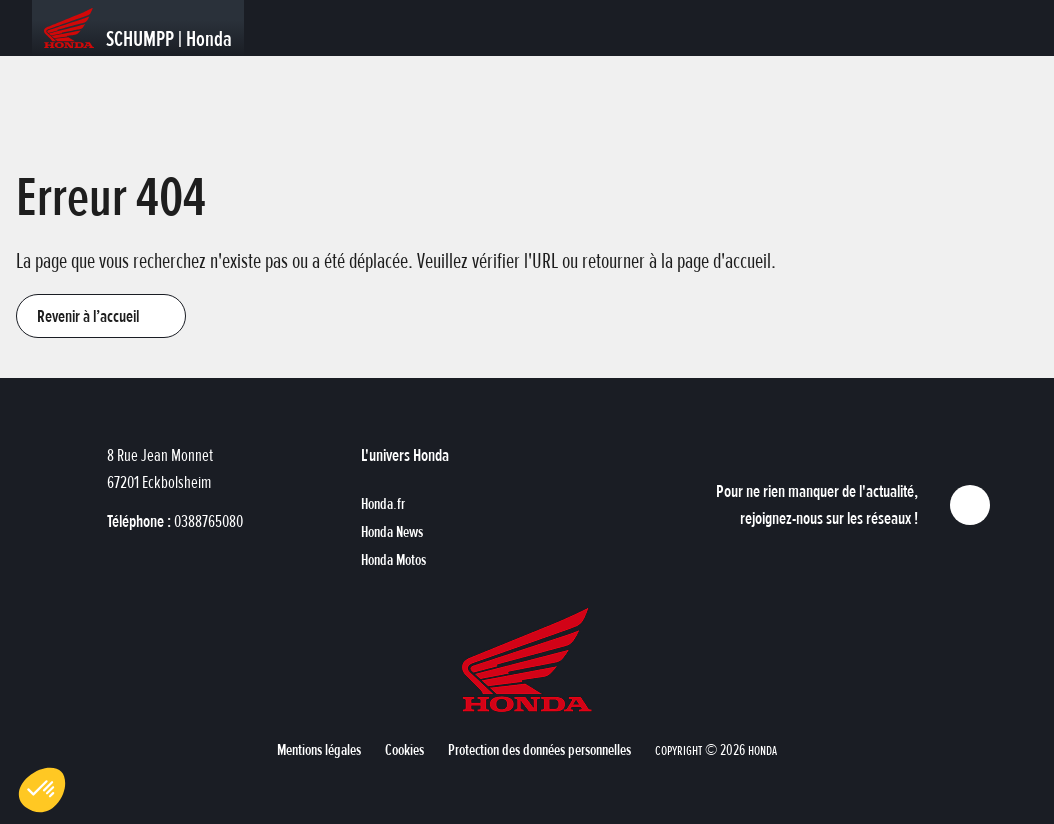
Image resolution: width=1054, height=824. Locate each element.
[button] (101, 316)
